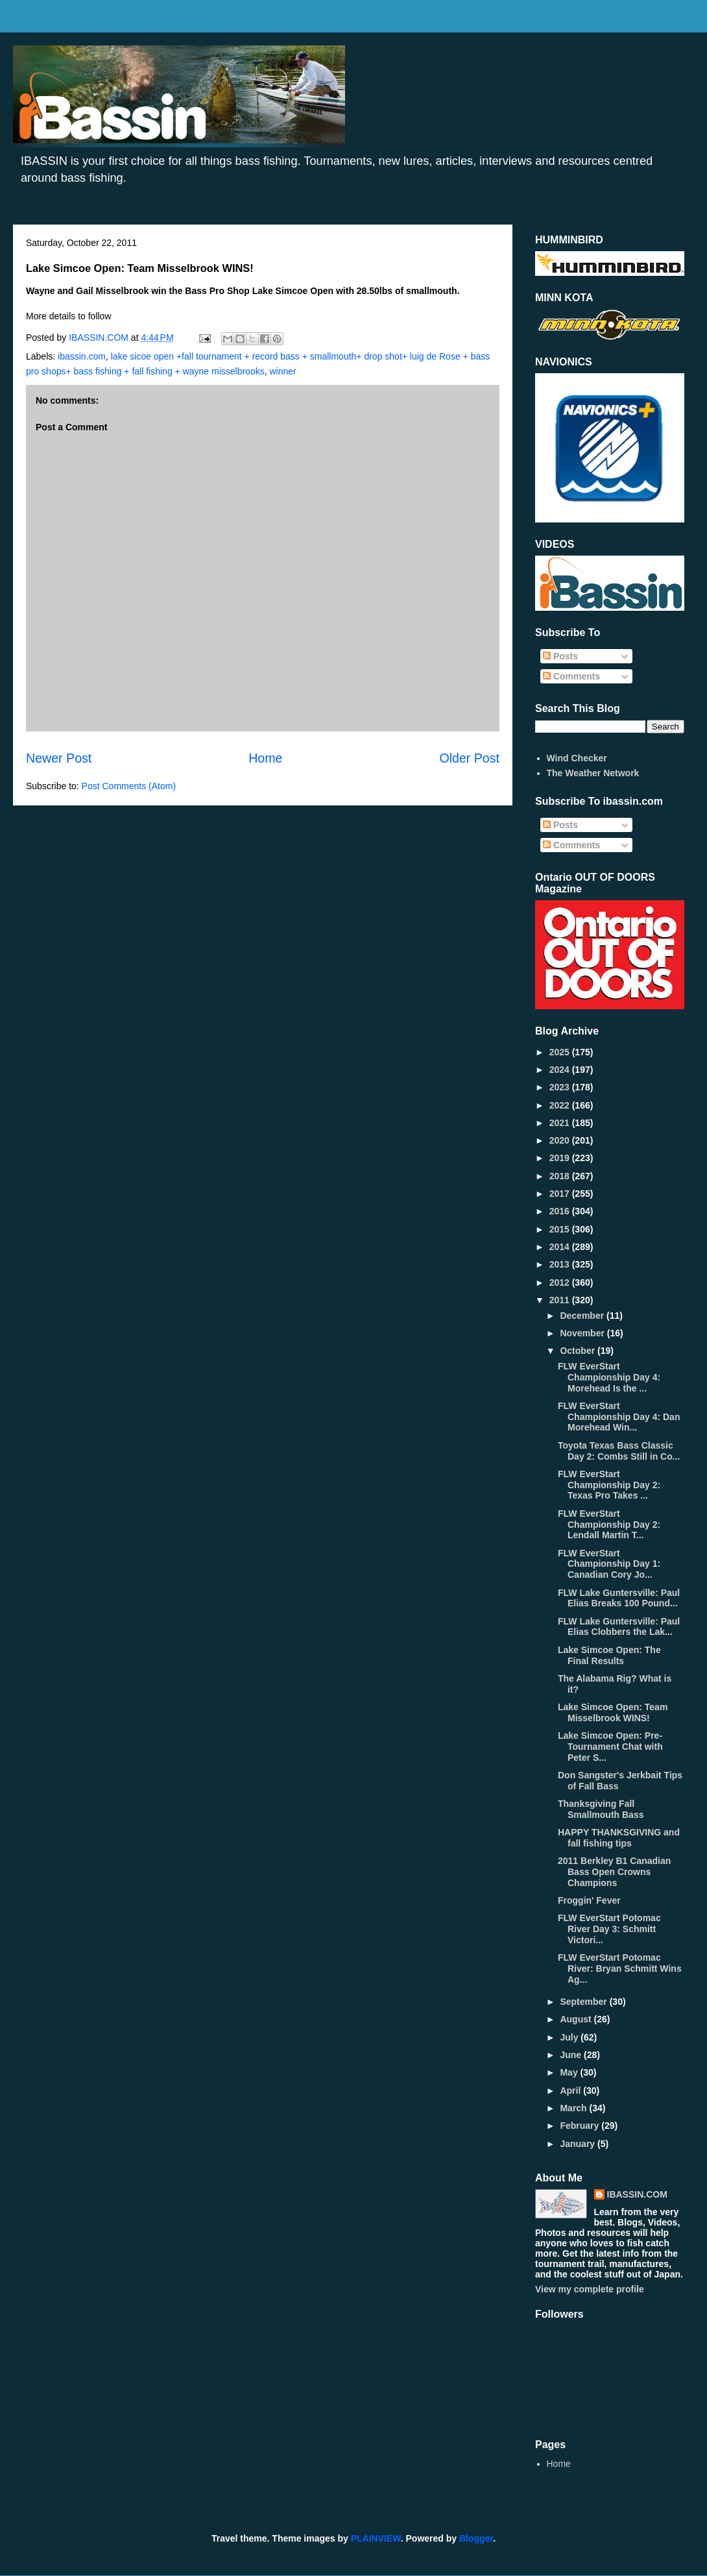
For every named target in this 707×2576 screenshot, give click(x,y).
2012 (560, 1282)
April (571, 2090)
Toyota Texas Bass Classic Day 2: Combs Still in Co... (619, 1451)
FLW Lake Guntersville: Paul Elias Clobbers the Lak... (619, 1627)
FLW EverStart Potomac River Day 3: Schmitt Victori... (609, 1929)
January (578, 2144)
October (578, 1350)
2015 (560, 1229)
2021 (560, 1123)
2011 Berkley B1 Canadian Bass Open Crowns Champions (614, 1872)
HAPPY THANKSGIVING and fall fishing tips (619, 1837)
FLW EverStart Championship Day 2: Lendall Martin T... (609, 1524)
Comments (571, 676)
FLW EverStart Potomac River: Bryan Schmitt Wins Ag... (620, 1968)
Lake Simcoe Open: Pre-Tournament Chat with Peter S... (610, 1746)
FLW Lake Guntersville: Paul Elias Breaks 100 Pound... (619, 1598)
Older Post (469, 758)
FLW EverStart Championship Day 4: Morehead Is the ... (609, 1377)
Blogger (476, 2538)
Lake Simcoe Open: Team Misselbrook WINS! (612, 1712)
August (576, 2019)
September (584, 2001)
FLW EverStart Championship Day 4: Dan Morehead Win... (619, 1417)
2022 (560, 1105)
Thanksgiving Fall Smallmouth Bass (600, 1809)
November (583, 1333)
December (583, 1315)
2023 (560, 1087)
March (574, 2108)
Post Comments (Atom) (129, 786)
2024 (560, 1069)
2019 (560, 1158)
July (570, 2037)
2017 (560, 1193)
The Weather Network (593, 773)
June (572, 2055)
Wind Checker (577, 758)
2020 (560, 1140)
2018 (560, 1176)
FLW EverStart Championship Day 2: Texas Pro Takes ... (609, 1485)
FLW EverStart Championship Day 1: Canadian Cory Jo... (609, 1564)
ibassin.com (82, 356)
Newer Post (58, 758)
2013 (560, 1264)
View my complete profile (589, 2289)
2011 (560, 1300)
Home (265, 758)
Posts (560, 656)
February (580, 2125)
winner (282, 371)
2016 (560, 1211)
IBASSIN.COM (100, 337)
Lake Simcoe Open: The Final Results (609, 1655)
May (570, 2072)
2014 (560, 1247)
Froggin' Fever (589, 1900)
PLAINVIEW (376, 2538)
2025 (560, 1052)
